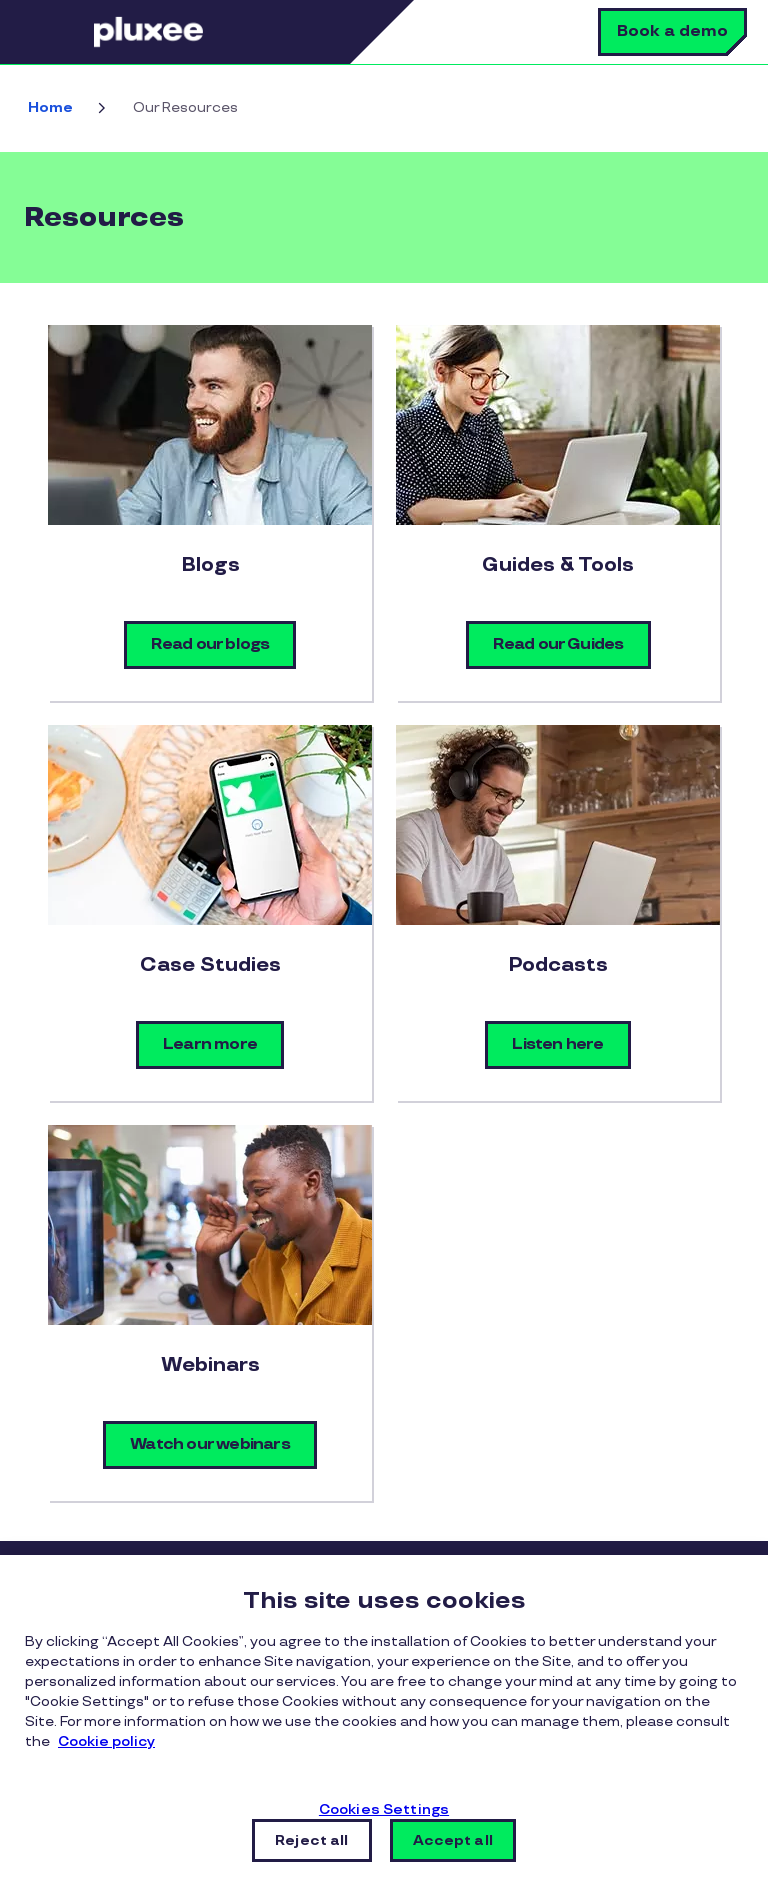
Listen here (557, 1044)
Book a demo (672, 31)
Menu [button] (65, 32)
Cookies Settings (384, 1810)
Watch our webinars (210, 1444)
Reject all (311, 1840)
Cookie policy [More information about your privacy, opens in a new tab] (106, 1741)
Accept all (453, 1840)
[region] (384, 1729)
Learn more (210, 1044)
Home (50, 107)
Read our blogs (210, 644)
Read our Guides (558, 644)
